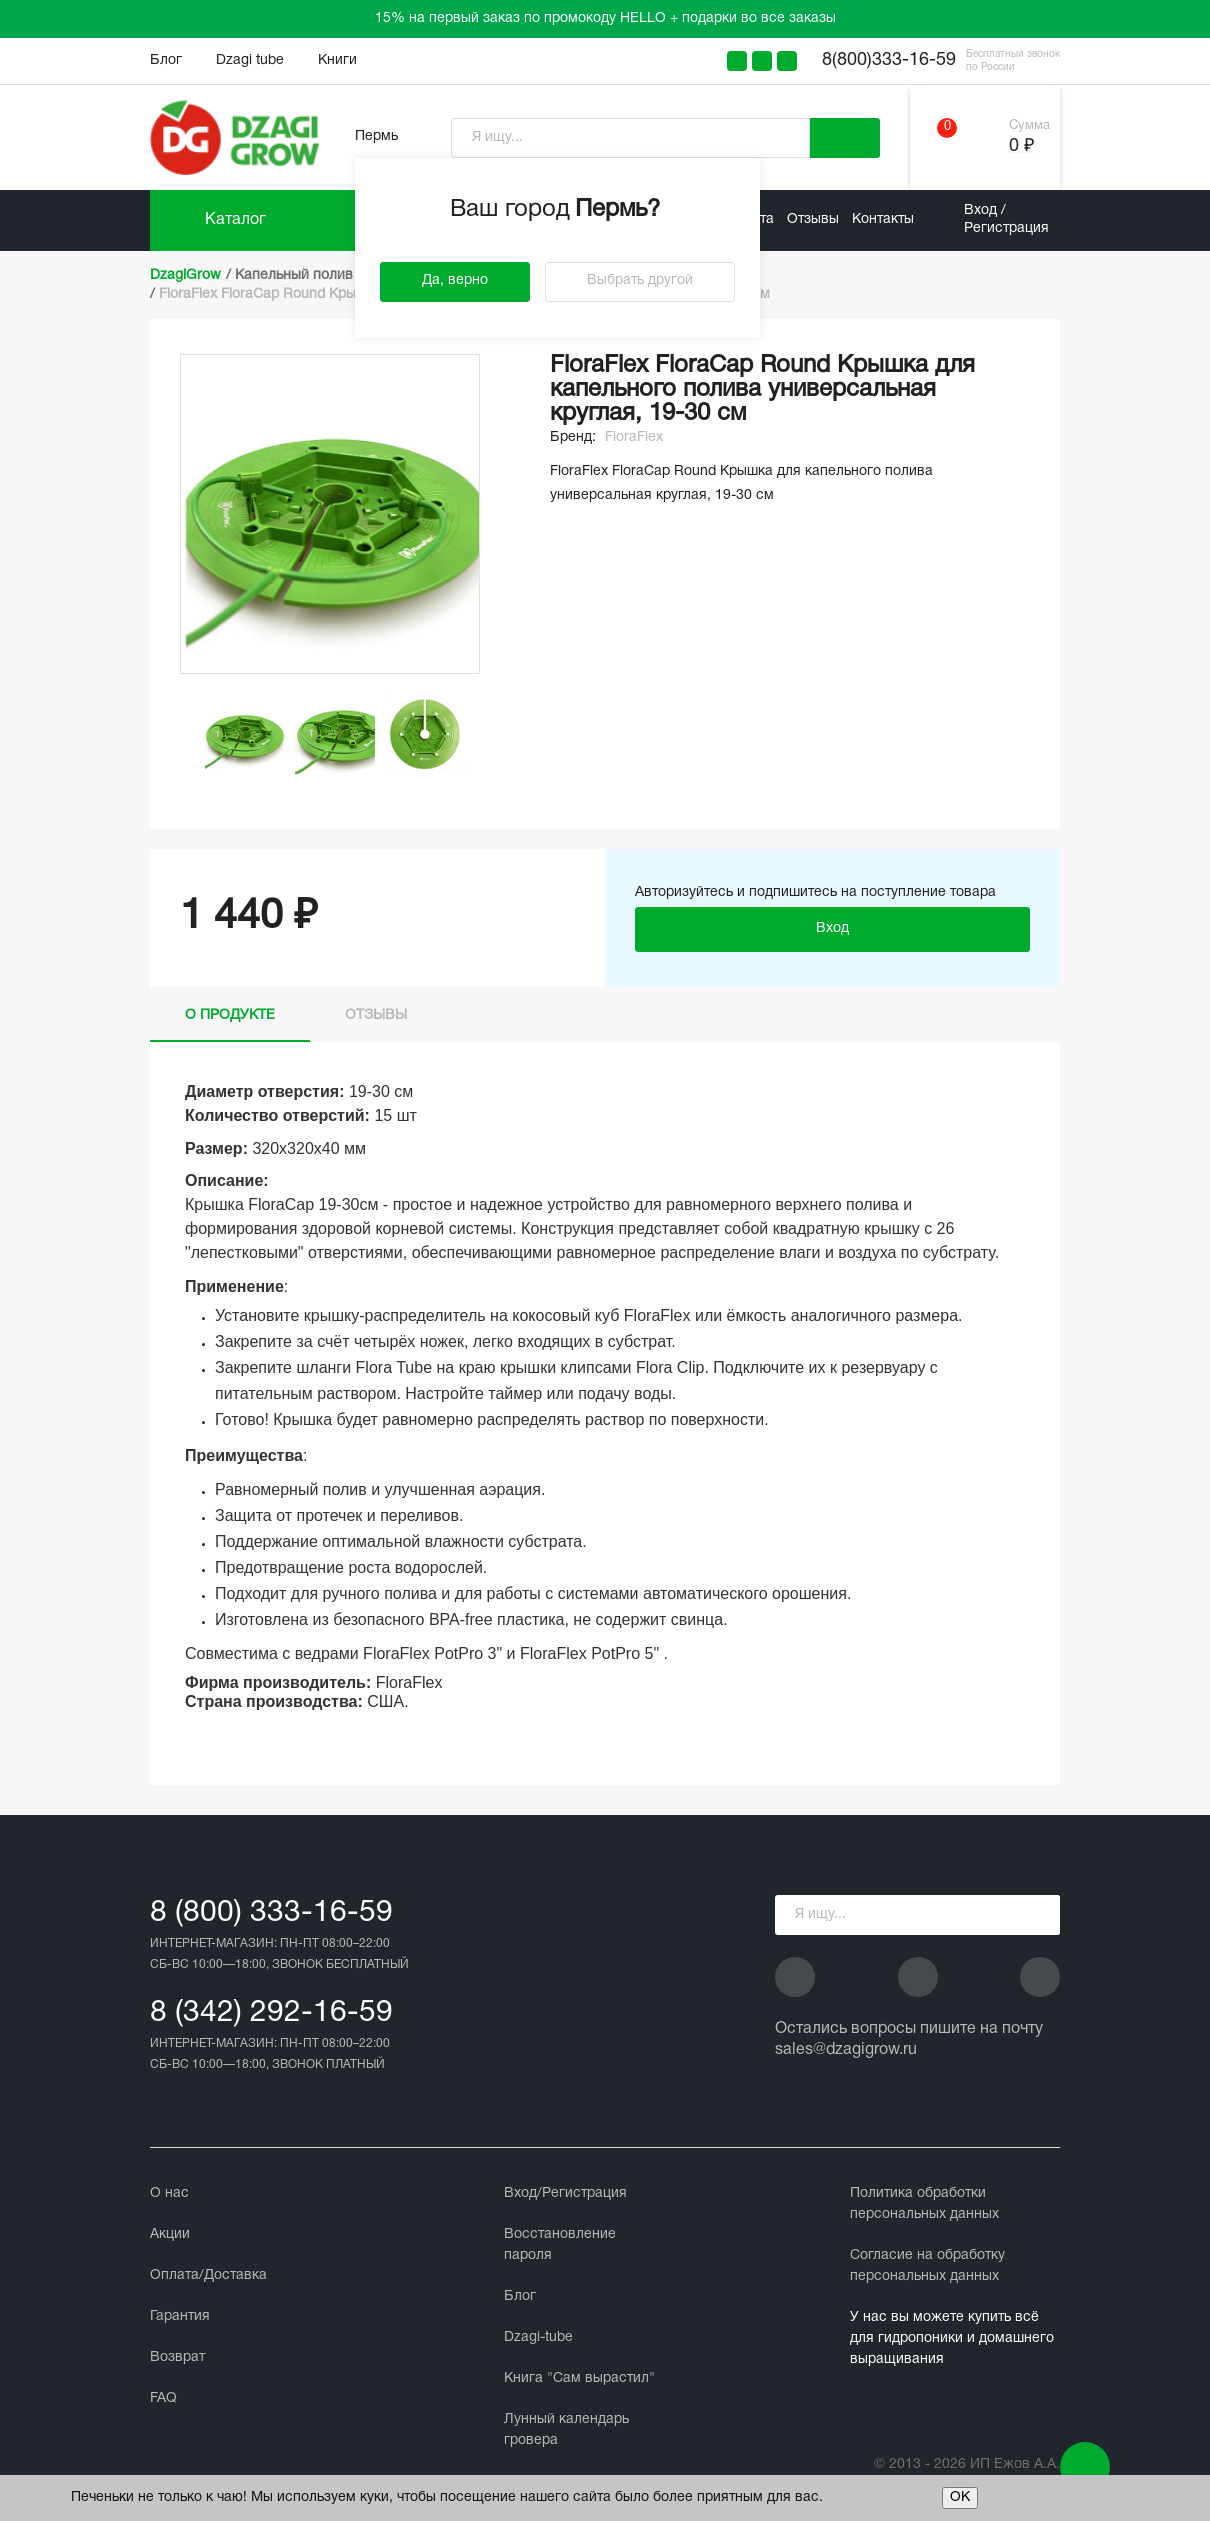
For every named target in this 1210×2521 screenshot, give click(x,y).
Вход (832, 928)
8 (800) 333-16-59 (271, 1913)
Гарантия (180, 2316)
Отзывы (813, 219)
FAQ (163, 2398)
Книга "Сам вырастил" (579, 2378)
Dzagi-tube (538, 2337)
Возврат (177, 2357)
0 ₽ (1021, 146)
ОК (960, 2497)
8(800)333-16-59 (889, 60)
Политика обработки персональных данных (924, 2204)
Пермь (376, 136)
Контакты (883, 219)
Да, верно (455, 280)
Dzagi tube (250, 60)
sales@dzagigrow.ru (846, 2050)
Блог (166, 60)
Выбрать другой (640, 280)
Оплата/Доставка (208, 2275)
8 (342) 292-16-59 (271, 2013)
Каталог (235, 220)
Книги (337, 60)
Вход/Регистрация (565, 2193)
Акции (170, 2234)
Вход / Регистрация (1006, 219)
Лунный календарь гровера (566, 2430)
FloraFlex (634, 437)
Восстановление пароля (560, 2245)
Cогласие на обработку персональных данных (927, 2266)
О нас (169, 2193)
